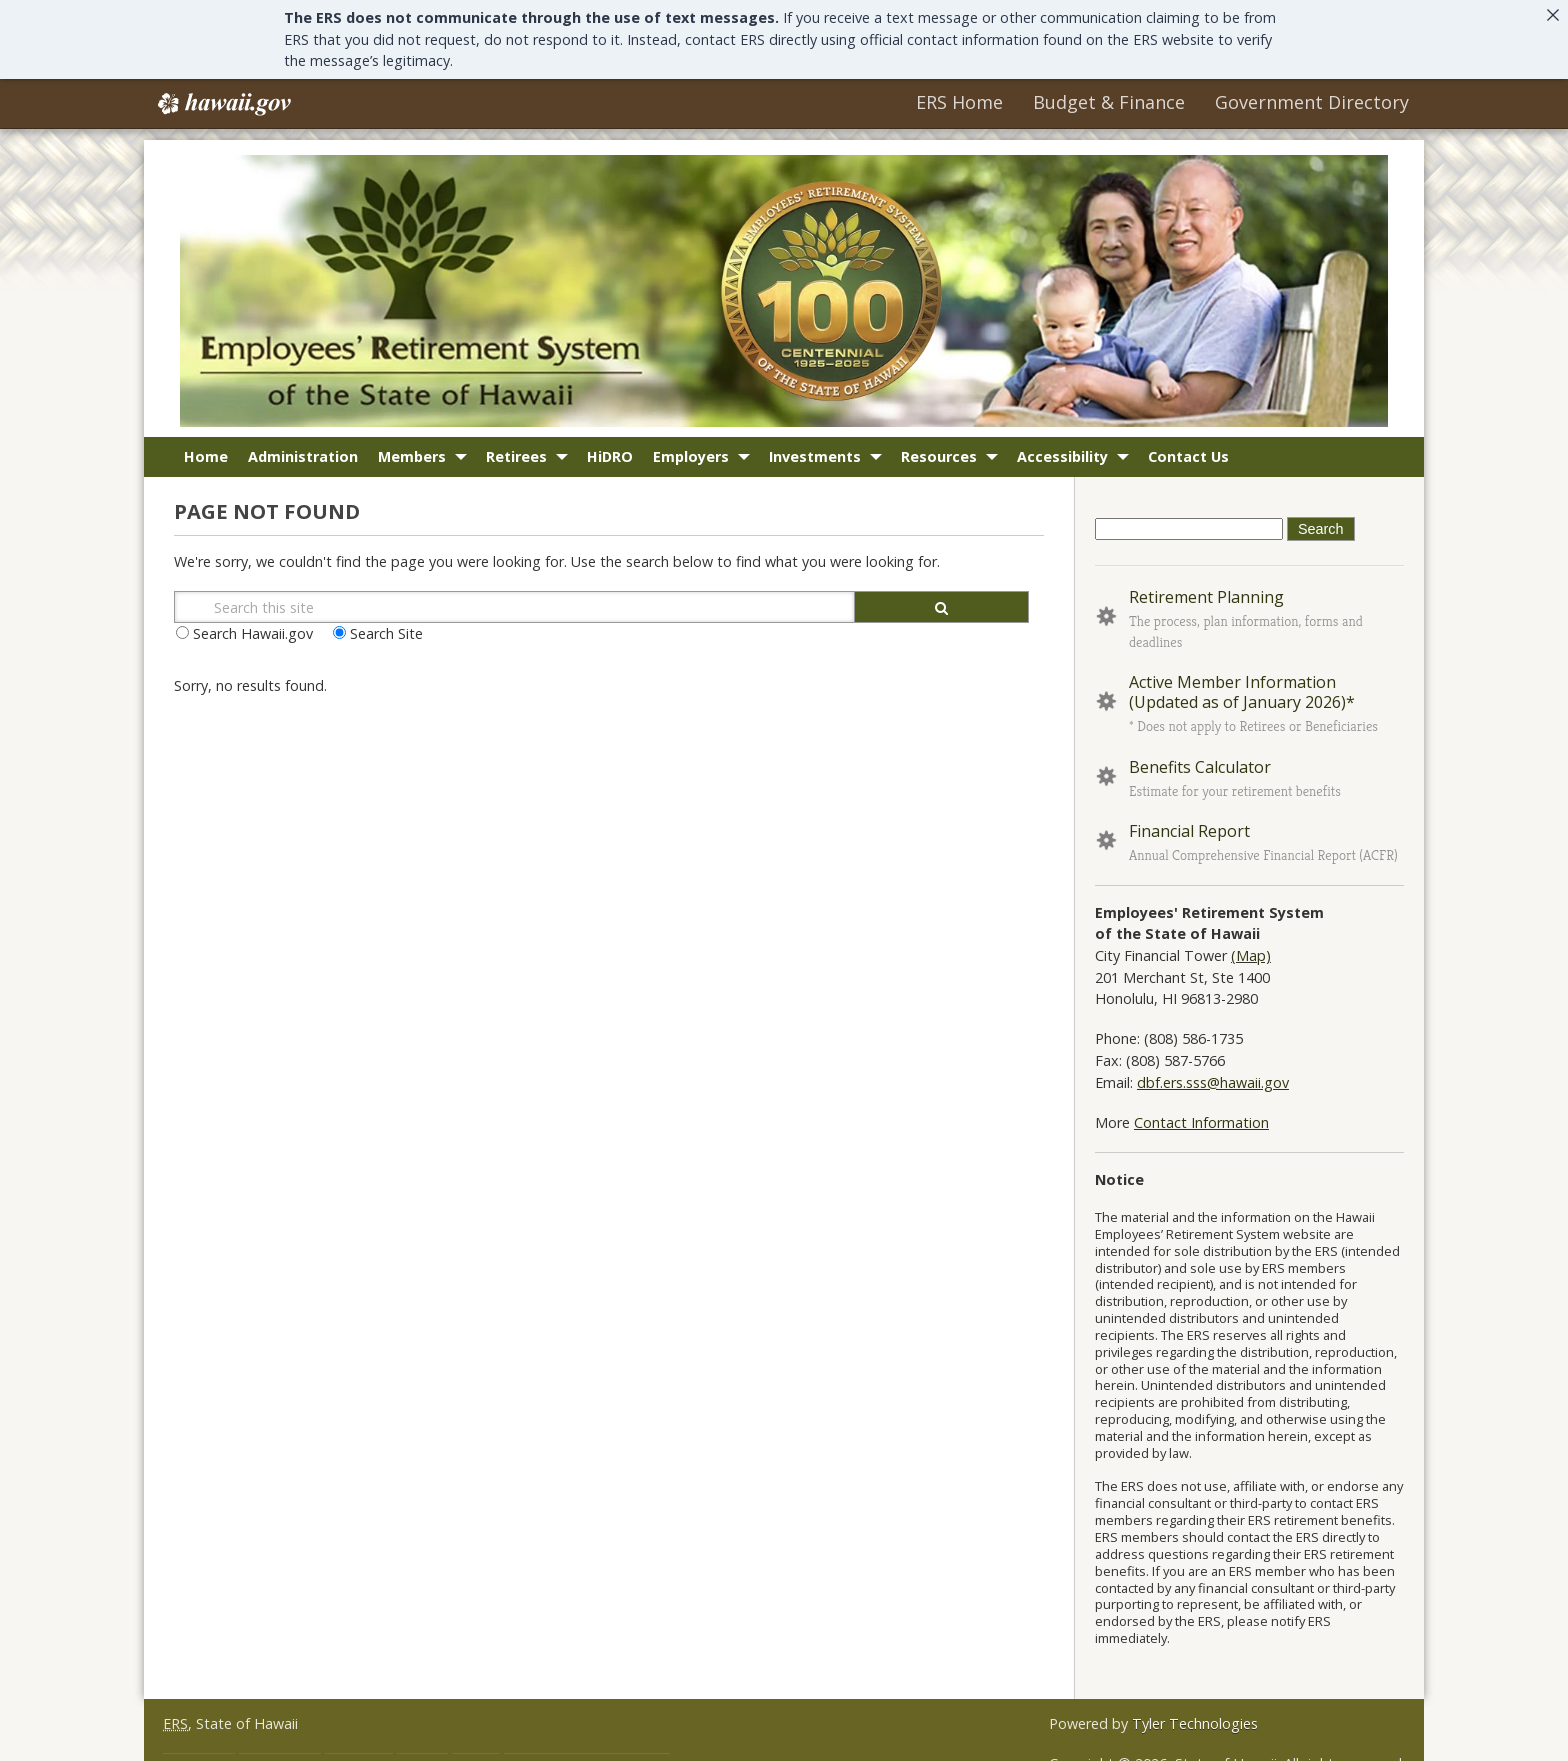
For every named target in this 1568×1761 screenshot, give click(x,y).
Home (206, 449)
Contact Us (1188, 449)
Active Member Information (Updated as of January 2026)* (1242, 686)
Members (412, 449)
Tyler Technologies (1195, 1716)
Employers (691, 449)
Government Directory (1312, 96)
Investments (815, 449)
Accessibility (1062, 449)
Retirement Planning (1206, 590)
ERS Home (959, 96)
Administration (303, 449)
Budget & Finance (1109, 96)
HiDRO (610, 449)
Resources (939, 449)
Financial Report (1189, 824)
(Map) (1251, 948)
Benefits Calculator (1200, 760)
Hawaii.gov (222, 98)
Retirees (516, 449)
